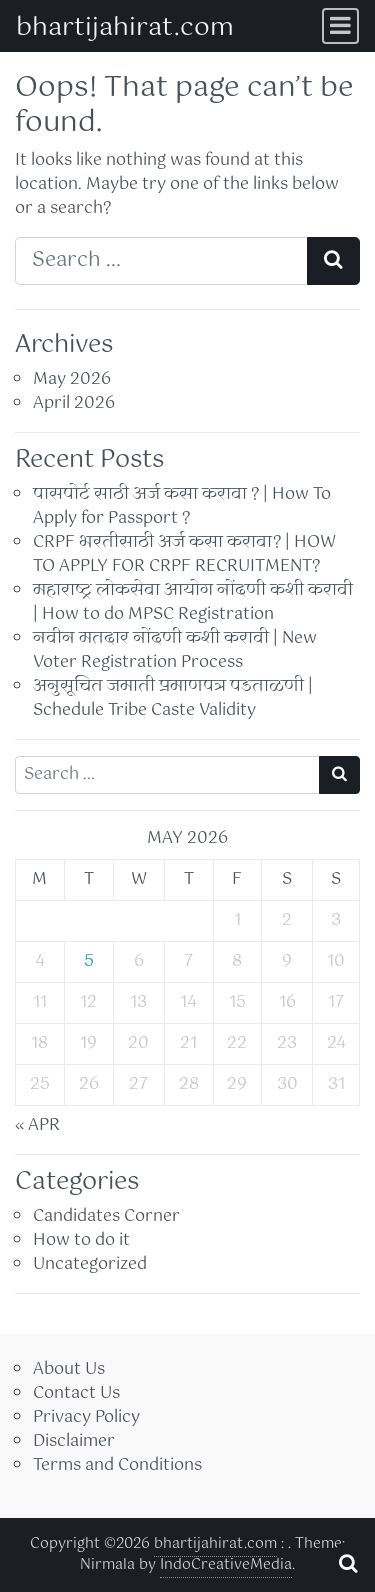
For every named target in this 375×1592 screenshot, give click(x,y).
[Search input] (161, 261)
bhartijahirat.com (125, 28)
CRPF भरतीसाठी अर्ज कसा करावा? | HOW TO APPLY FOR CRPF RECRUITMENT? (184, 554)
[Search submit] (333, 261)
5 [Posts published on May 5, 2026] (89, 961)
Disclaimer (74, 1441)
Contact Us (76, 1393)
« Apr (37, 1125)
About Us (69, 1369)
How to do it (81, 1240)
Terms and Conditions (117, 1465)
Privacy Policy (86, 1417)
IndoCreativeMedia (226, 1565)
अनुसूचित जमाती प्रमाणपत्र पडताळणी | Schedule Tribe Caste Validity (173, 698)
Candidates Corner (106, 1216)
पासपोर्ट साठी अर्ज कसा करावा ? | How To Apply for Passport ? (182, 506)
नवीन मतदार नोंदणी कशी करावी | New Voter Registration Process (175, 650)
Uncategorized (90, 1264)
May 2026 (72, 379)
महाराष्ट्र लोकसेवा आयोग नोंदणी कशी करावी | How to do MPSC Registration (193, 602)
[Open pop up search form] (348, 1564)
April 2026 (74, 403)
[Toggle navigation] (340, 26)
